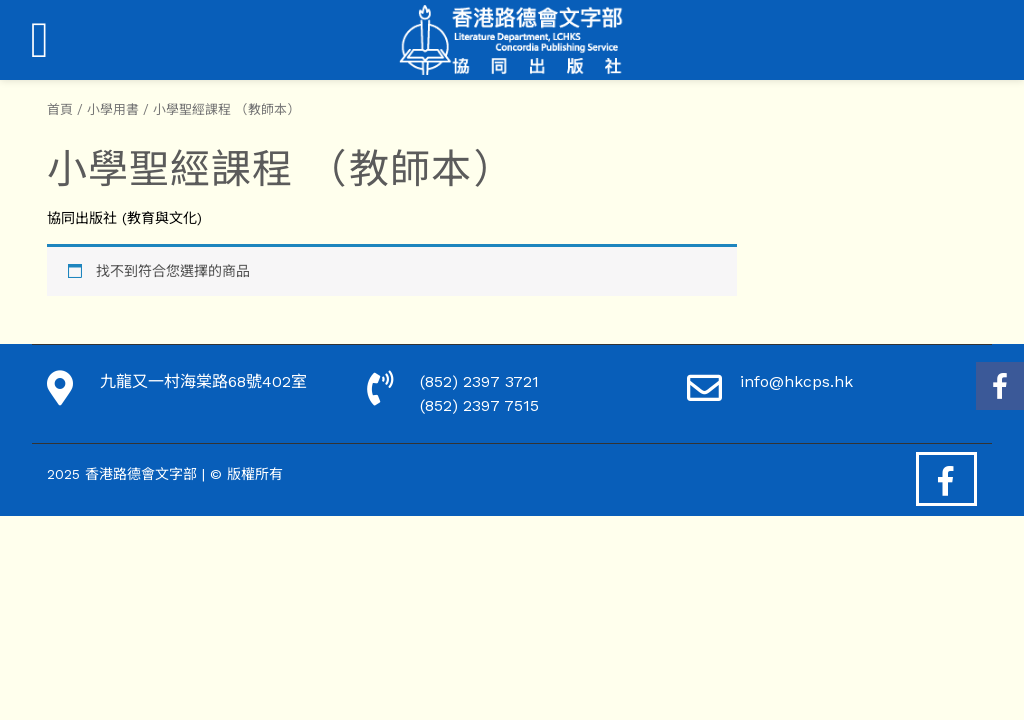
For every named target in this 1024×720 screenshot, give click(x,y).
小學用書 (113, 109)
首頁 (60, 109)
